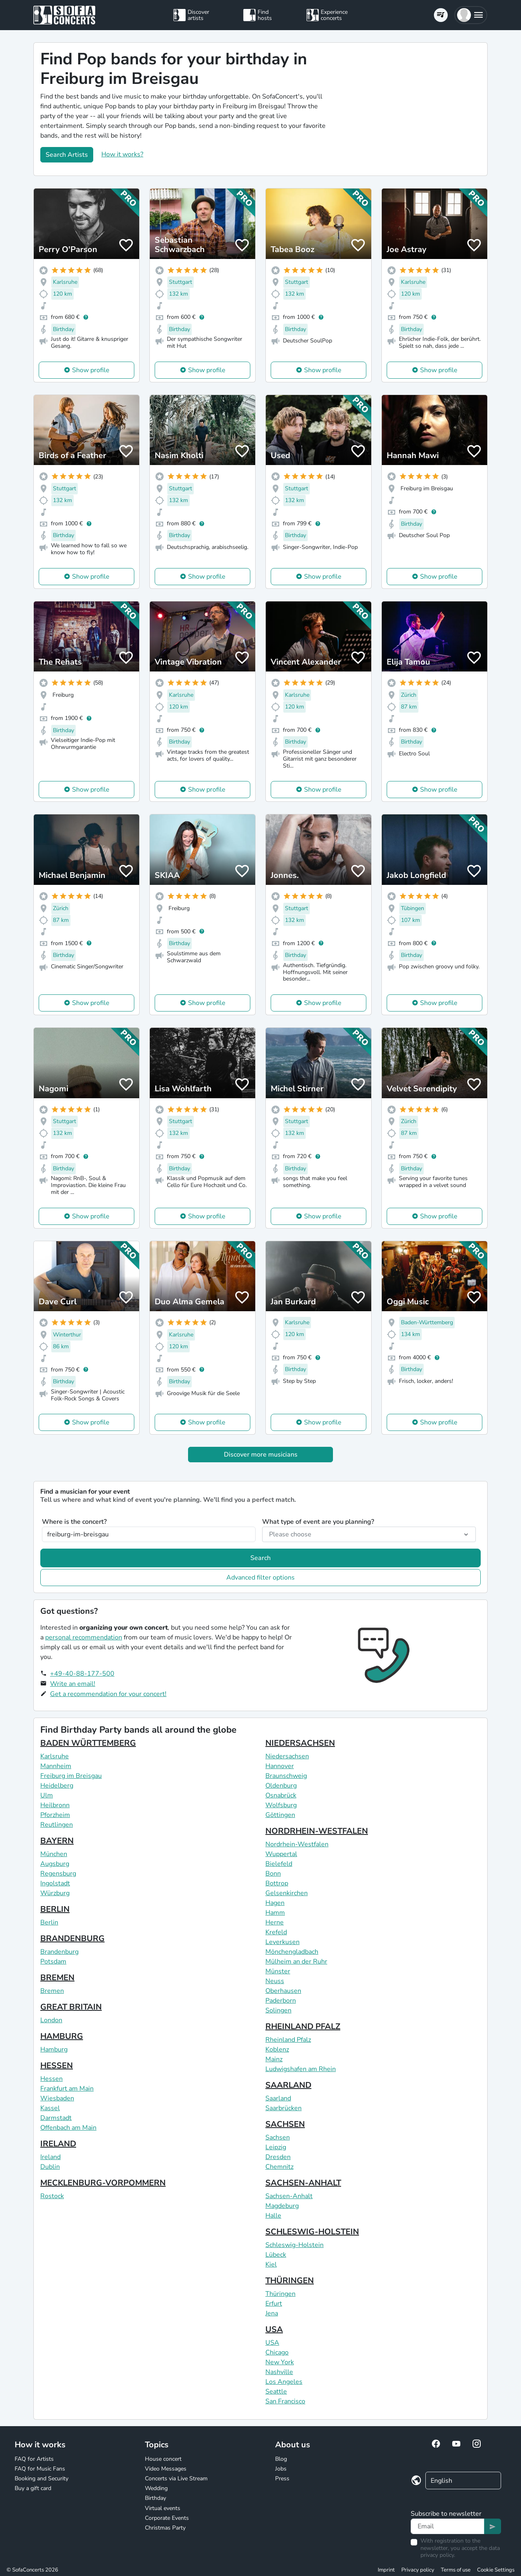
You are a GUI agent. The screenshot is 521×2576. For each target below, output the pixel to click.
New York (279, 2362)
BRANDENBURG (72, 1938)
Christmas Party (165, 2528)
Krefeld (276, 1932)
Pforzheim (55, 1814)
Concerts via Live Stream (176, 2478)
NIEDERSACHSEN (300, 1743)
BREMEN (57, 1977)
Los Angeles (283, 2381)
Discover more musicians (261, 1454)
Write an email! (72, 1683)
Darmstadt (56, 2117)
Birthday (155, 2498)
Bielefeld (278, 1863)
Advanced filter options (260, 1577)
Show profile (90, 370)
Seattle (276, 2391)
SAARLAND (288, 2085)
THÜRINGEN (289, 2280)
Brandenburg (59, 1951)
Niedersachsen (287, 1756)
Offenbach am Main (68, 2127)
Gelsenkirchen (286, 1893)
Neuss (274, 1981)
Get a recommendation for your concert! (108, 1694)
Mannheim (55, 1766)
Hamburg (54, 2049)
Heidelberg (56, 1785)
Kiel (271, 2264)
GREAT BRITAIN (71, 2006)
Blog (281, 2459)
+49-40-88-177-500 (82, 1673)
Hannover (279, 1766)
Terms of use (456, 2570)
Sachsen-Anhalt (289, 2196)
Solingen (278, 2010)
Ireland (50, 2157)
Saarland (278, 2098)
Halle (273, 2215)
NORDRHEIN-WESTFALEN (316, 1831)
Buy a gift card (33, 2488)
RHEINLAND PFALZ (302, 2026)
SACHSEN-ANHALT (303, 2182)
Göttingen (280, 1814)
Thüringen (280, 2293)
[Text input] (447, 2526)
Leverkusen (282, 1941)
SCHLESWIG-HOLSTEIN (312, 2231)
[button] (470, 15)
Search (260, 1557)
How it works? (122, 154)
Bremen (52, 1990)
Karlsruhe (54, 1756)
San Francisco (285, 2401)
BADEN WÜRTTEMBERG (88, 1743)
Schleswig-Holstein (294, 2244)
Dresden (278, 2157)
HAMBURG (61, 2036)
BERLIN (55, 1909)
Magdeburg (282, 2205)
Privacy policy (417, 2570)
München (53, 1854)
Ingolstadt (55, 1883)
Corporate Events (167, 2518)
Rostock (52, 2196)
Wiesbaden (57, 2098)
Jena (271, 2313)
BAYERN (57, 1840)
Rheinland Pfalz (288, 2039)
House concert (163, 2459)
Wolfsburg (281, 1805)
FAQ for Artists (34, 2459)
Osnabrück (280, 1795)
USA (274, 2329)
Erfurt (273, 2303)
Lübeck (275, 2254)
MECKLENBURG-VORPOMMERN (103, 2182)
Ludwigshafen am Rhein (300, 2069)
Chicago (277, 2352)
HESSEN (56, 2065)
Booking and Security (41, 2478)
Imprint (386, 2570)
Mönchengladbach (291, 1951)
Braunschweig (286, 1775)
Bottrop (276, 1883)
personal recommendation (83, 1637)
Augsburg (54, 1863)
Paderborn (280, 2000)
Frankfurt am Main (67, 2088)
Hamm (275, 1912)
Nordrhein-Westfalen (296, 1844)
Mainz (273, 2059)
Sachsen (277, 2137)
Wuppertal (281, 1854)
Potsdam (53, 1961)
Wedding (156, 2488)
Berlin (49, 1922)
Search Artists (67, 154)
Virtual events (162, 2508)
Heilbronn (55, 1805)
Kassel (50, 2108)
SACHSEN (285, 2124)
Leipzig (275, 2147)
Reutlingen (56, 1824)
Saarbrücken (283, 2108)
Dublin (50, 2166)
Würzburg (55, 1893)
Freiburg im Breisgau (71, 1775)
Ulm (46, 1795)
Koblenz (277, 2049)
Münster (277, 1971)
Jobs (281, 2469)
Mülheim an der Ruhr (296, 1961)
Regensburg (58, 1873)
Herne (274, 1922)
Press (282, 2478)
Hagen (275, 1902)
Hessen (51, 2078)
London (51, 2020)
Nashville (279, 2372)
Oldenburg (281, 1785)
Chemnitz (279, 2166)
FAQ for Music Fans (40, 2469)
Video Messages (165, 2469)
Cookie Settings (495, 2570)
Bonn (273, 1873)
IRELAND (58, 2143)
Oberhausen (283, 1990)
